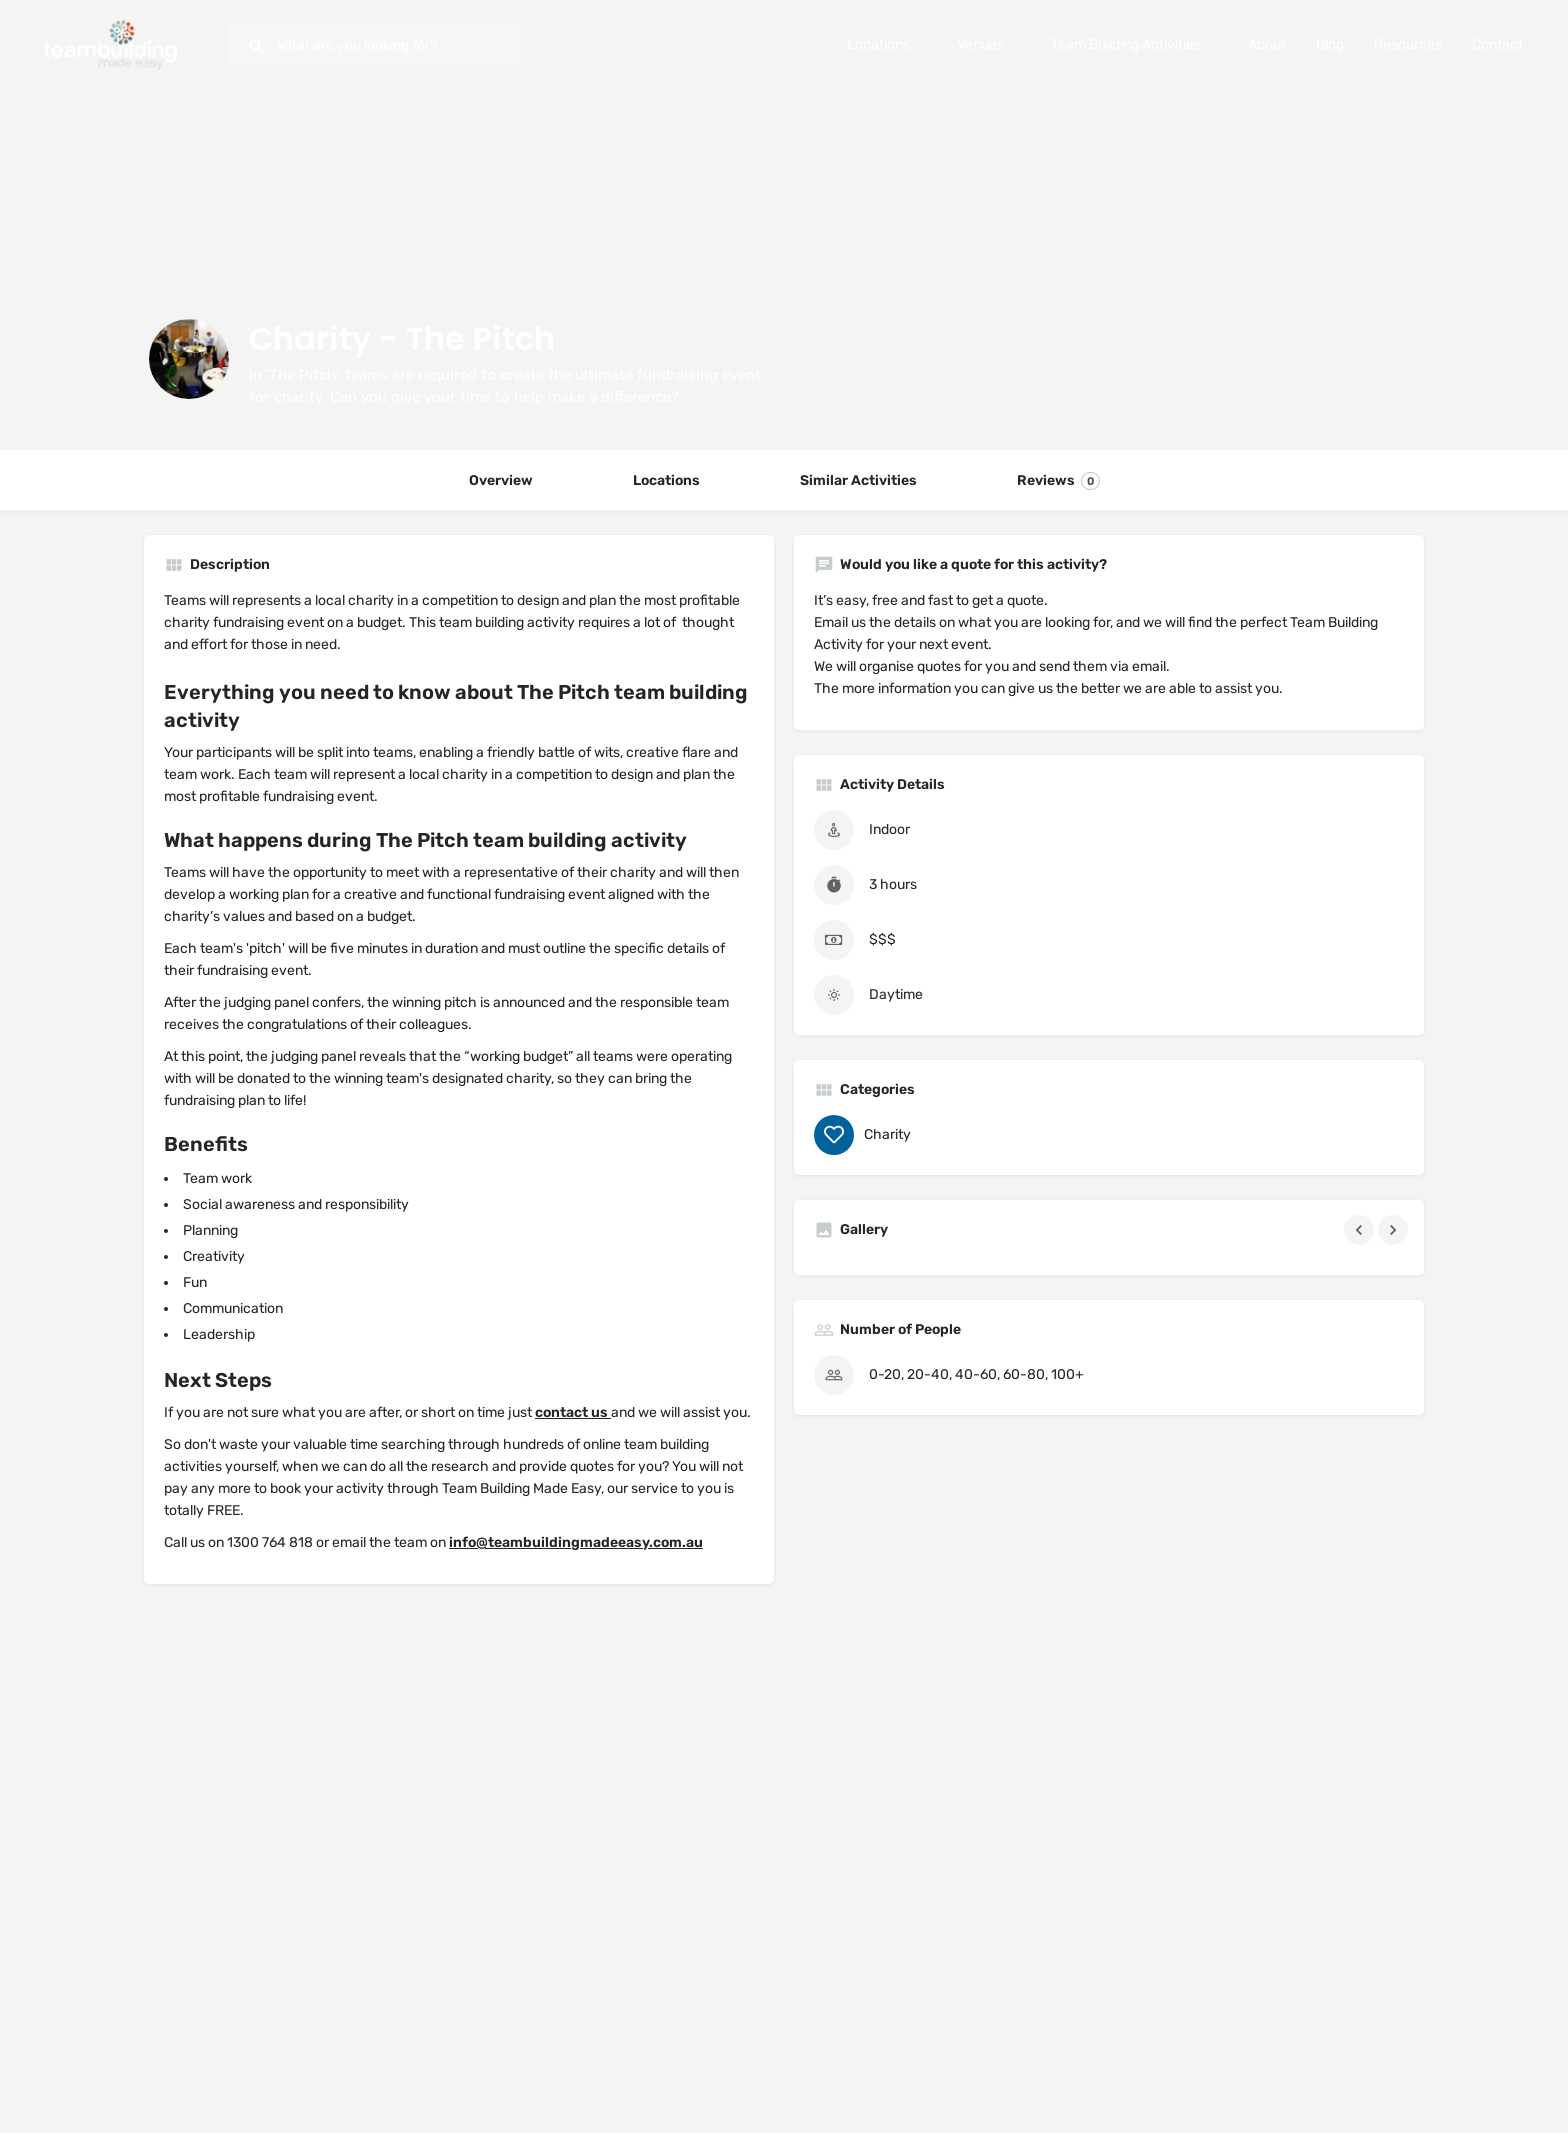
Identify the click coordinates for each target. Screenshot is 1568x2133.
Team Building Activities (1126, 44)
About (1267, 44)
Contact (1497, 44)
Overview (501, 480)
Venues (980, 44)
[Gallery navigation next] (1395, 1230)
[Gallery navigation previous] (1361, 1230)
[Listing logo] (189, 359)
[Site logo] (113, 43)
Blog (1330, 44)
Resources (1408, 44)
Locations (878, 44)
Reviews (1058, 481)
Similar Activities (858, 480)
